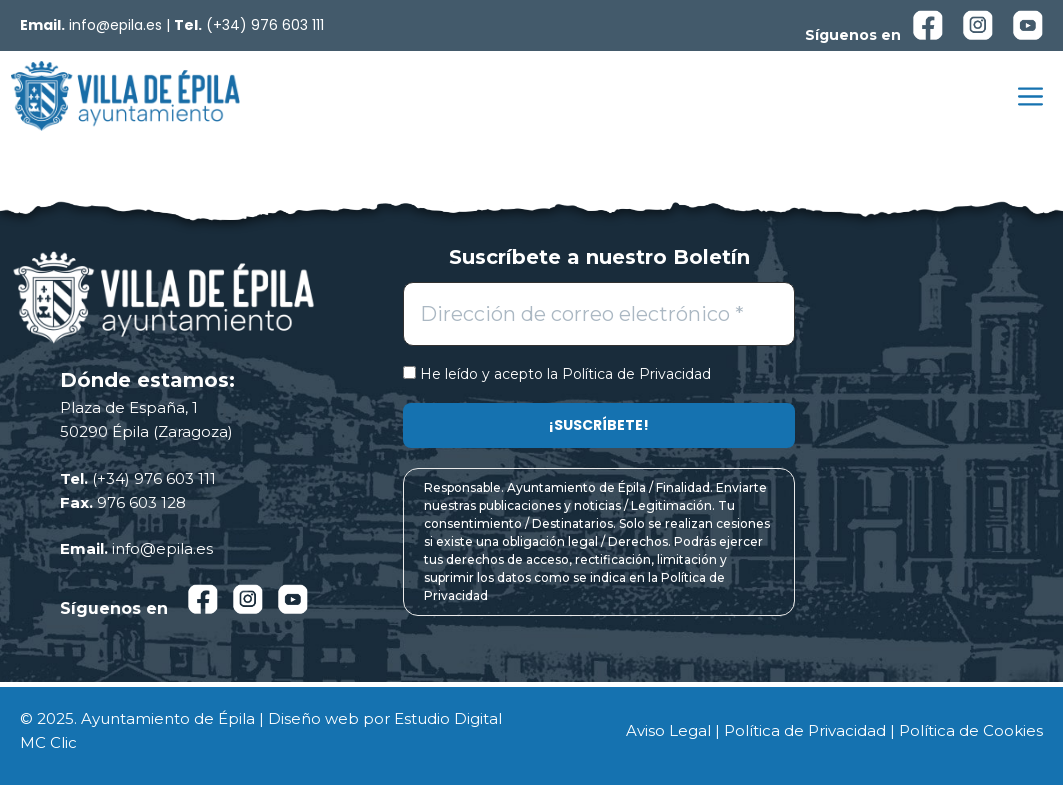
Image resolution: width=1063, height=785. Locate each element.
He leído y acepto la (557, 374)
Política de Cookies (971, 730)
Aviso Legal (668, 730)
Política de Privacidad (636, 374)
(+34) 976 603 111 (265, 25)
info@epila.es (115, 25)
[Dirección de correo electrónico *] (599, 314)
